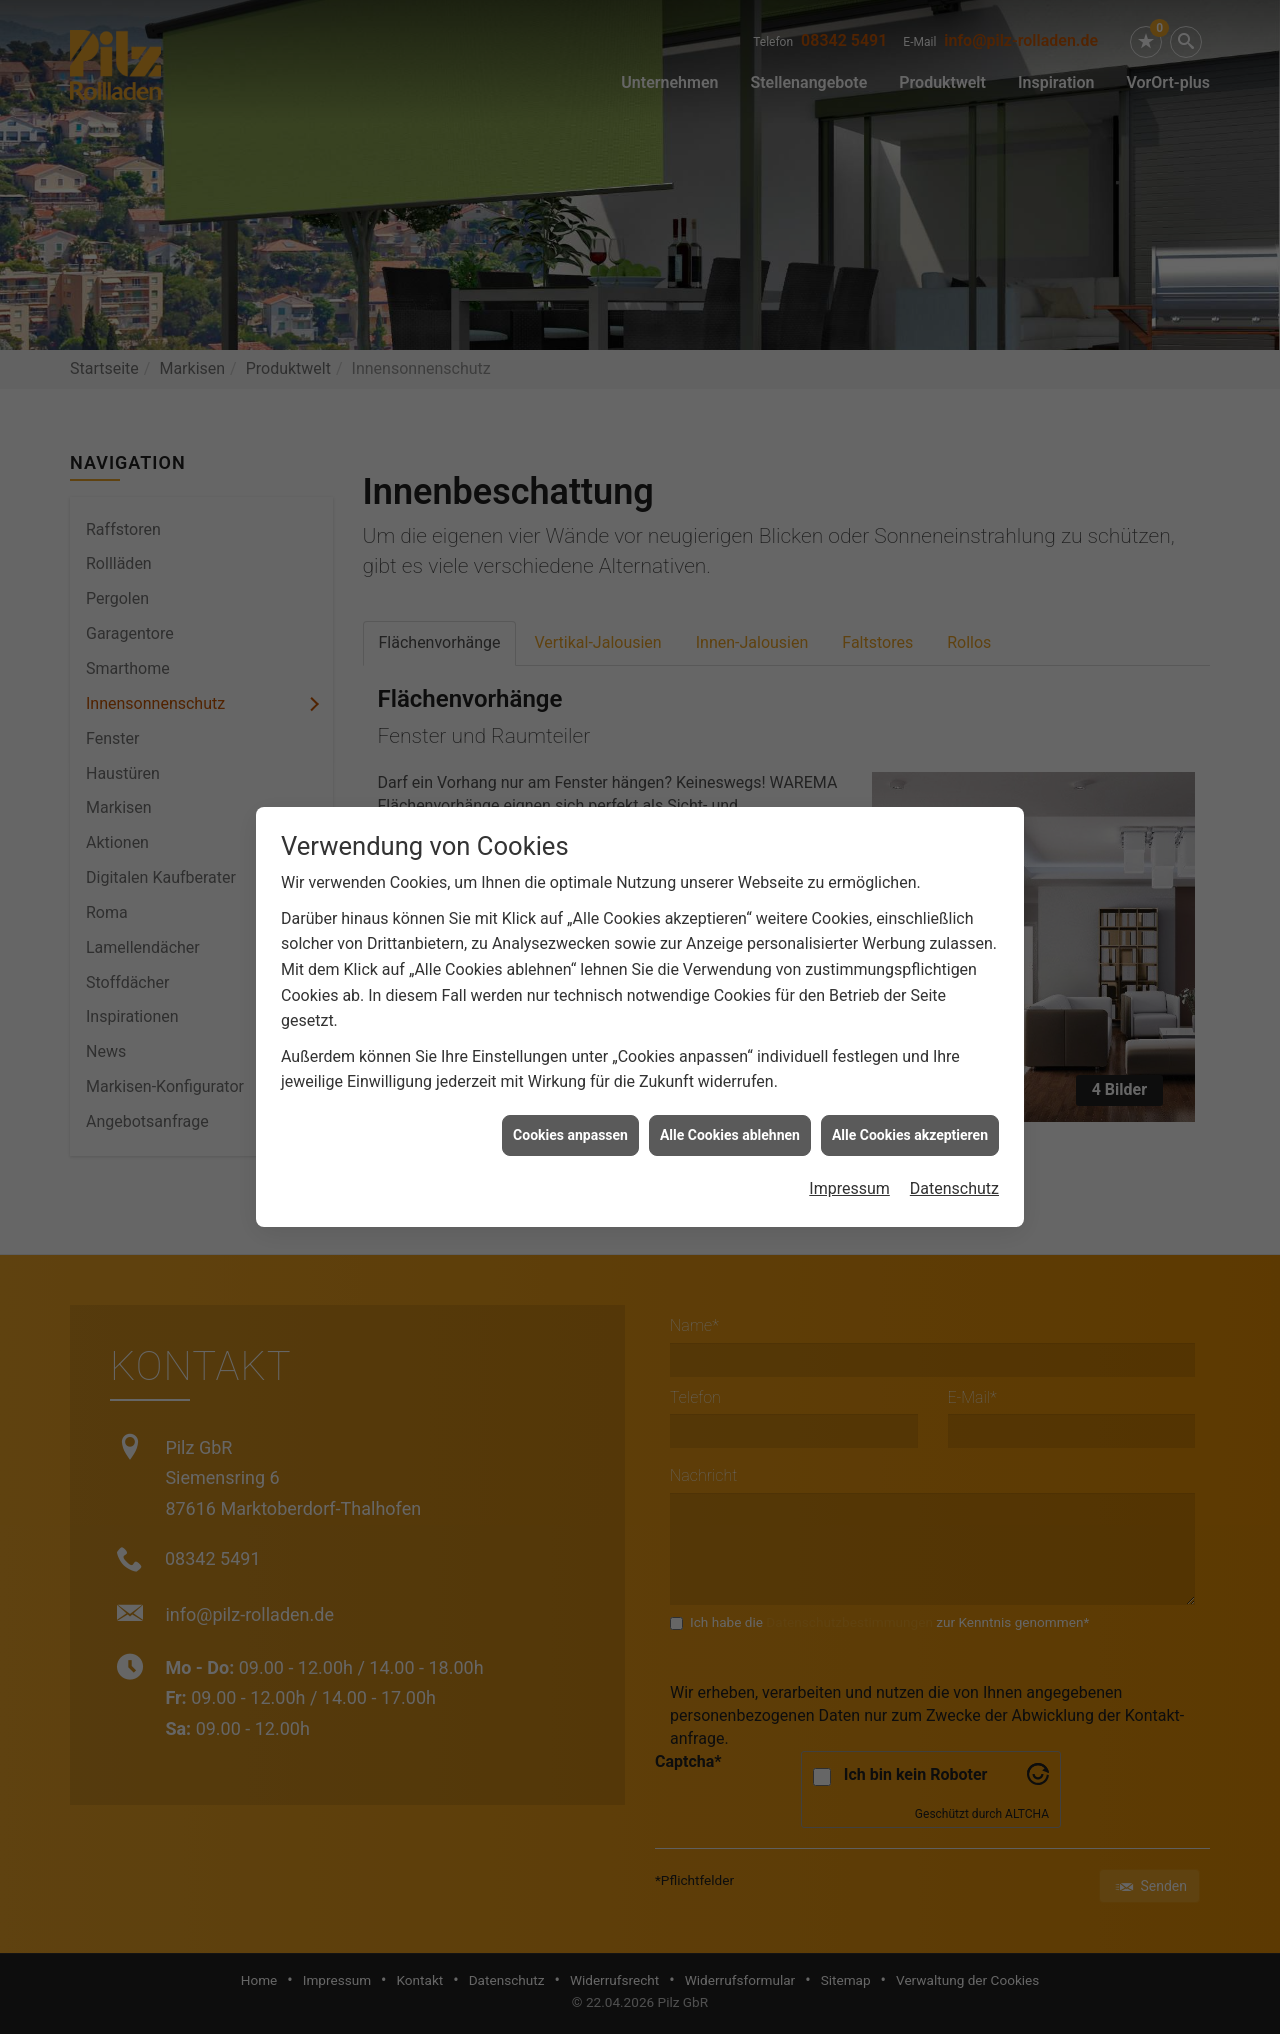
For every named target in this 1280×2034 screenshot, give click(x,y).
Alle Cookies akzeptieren (910, 942)
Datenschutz (954, 995)
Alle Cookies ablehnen (730, 942)
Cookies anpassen (570, 942)
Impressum (849, 995)
